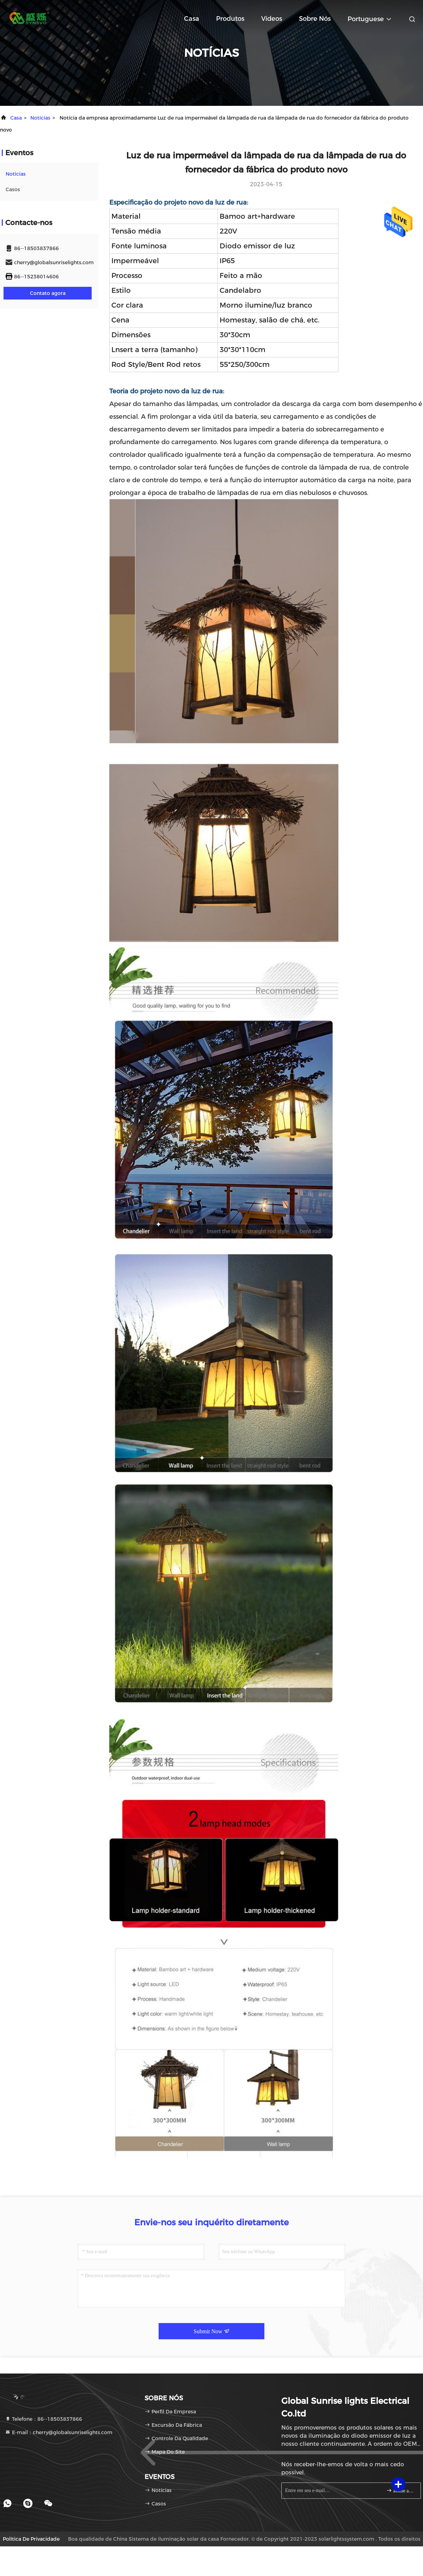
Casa (191, 19)
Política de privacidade (31, 2539)
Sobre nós (315, 19)
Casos (13, 189)
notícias (40, 118)
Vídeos (271, 19)
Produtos (230, 19)
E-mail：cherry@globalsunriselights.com (58, 2432)
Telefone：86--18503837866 (43, 2419)
